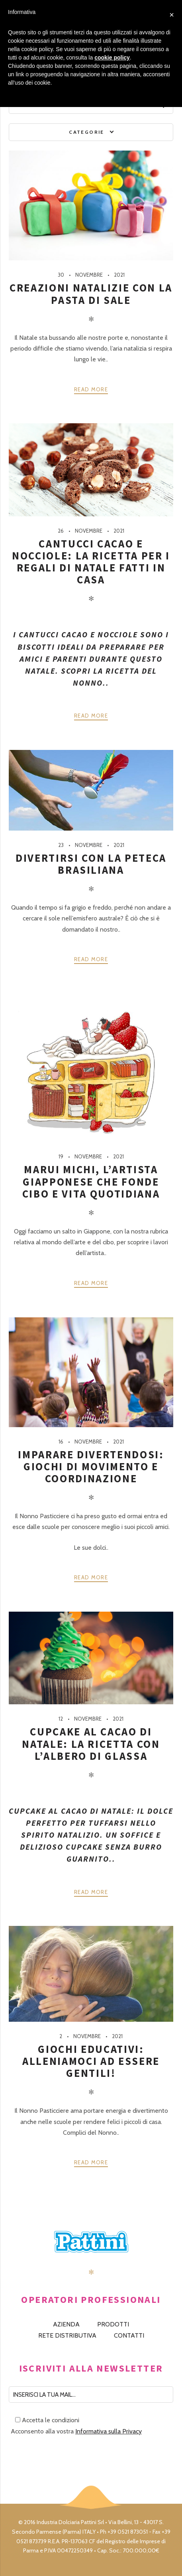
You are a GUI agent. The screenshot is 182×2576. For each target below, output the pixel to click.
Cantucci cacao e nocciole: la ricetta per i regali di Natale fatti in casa (91, 561)
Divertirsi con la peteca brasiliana (91, 864)
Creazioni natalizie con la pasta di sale (91, 293)
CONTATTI (129, 2335)
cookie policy (112, 57)
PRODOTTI (113, 2324)
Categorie (86, 132)
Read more (91, 389)
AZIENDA (66, 2324)
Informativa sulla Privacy (108, 2431)
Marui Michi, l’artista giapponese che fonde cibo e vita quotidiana (91, 1181)
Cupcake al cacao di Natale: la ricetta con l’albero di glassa (91, 1743)
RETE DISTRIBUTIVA (67, 2335)
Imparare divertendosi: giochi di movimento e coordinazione (91, 1466)
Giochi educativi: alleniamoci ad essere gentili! (91, 2061)
